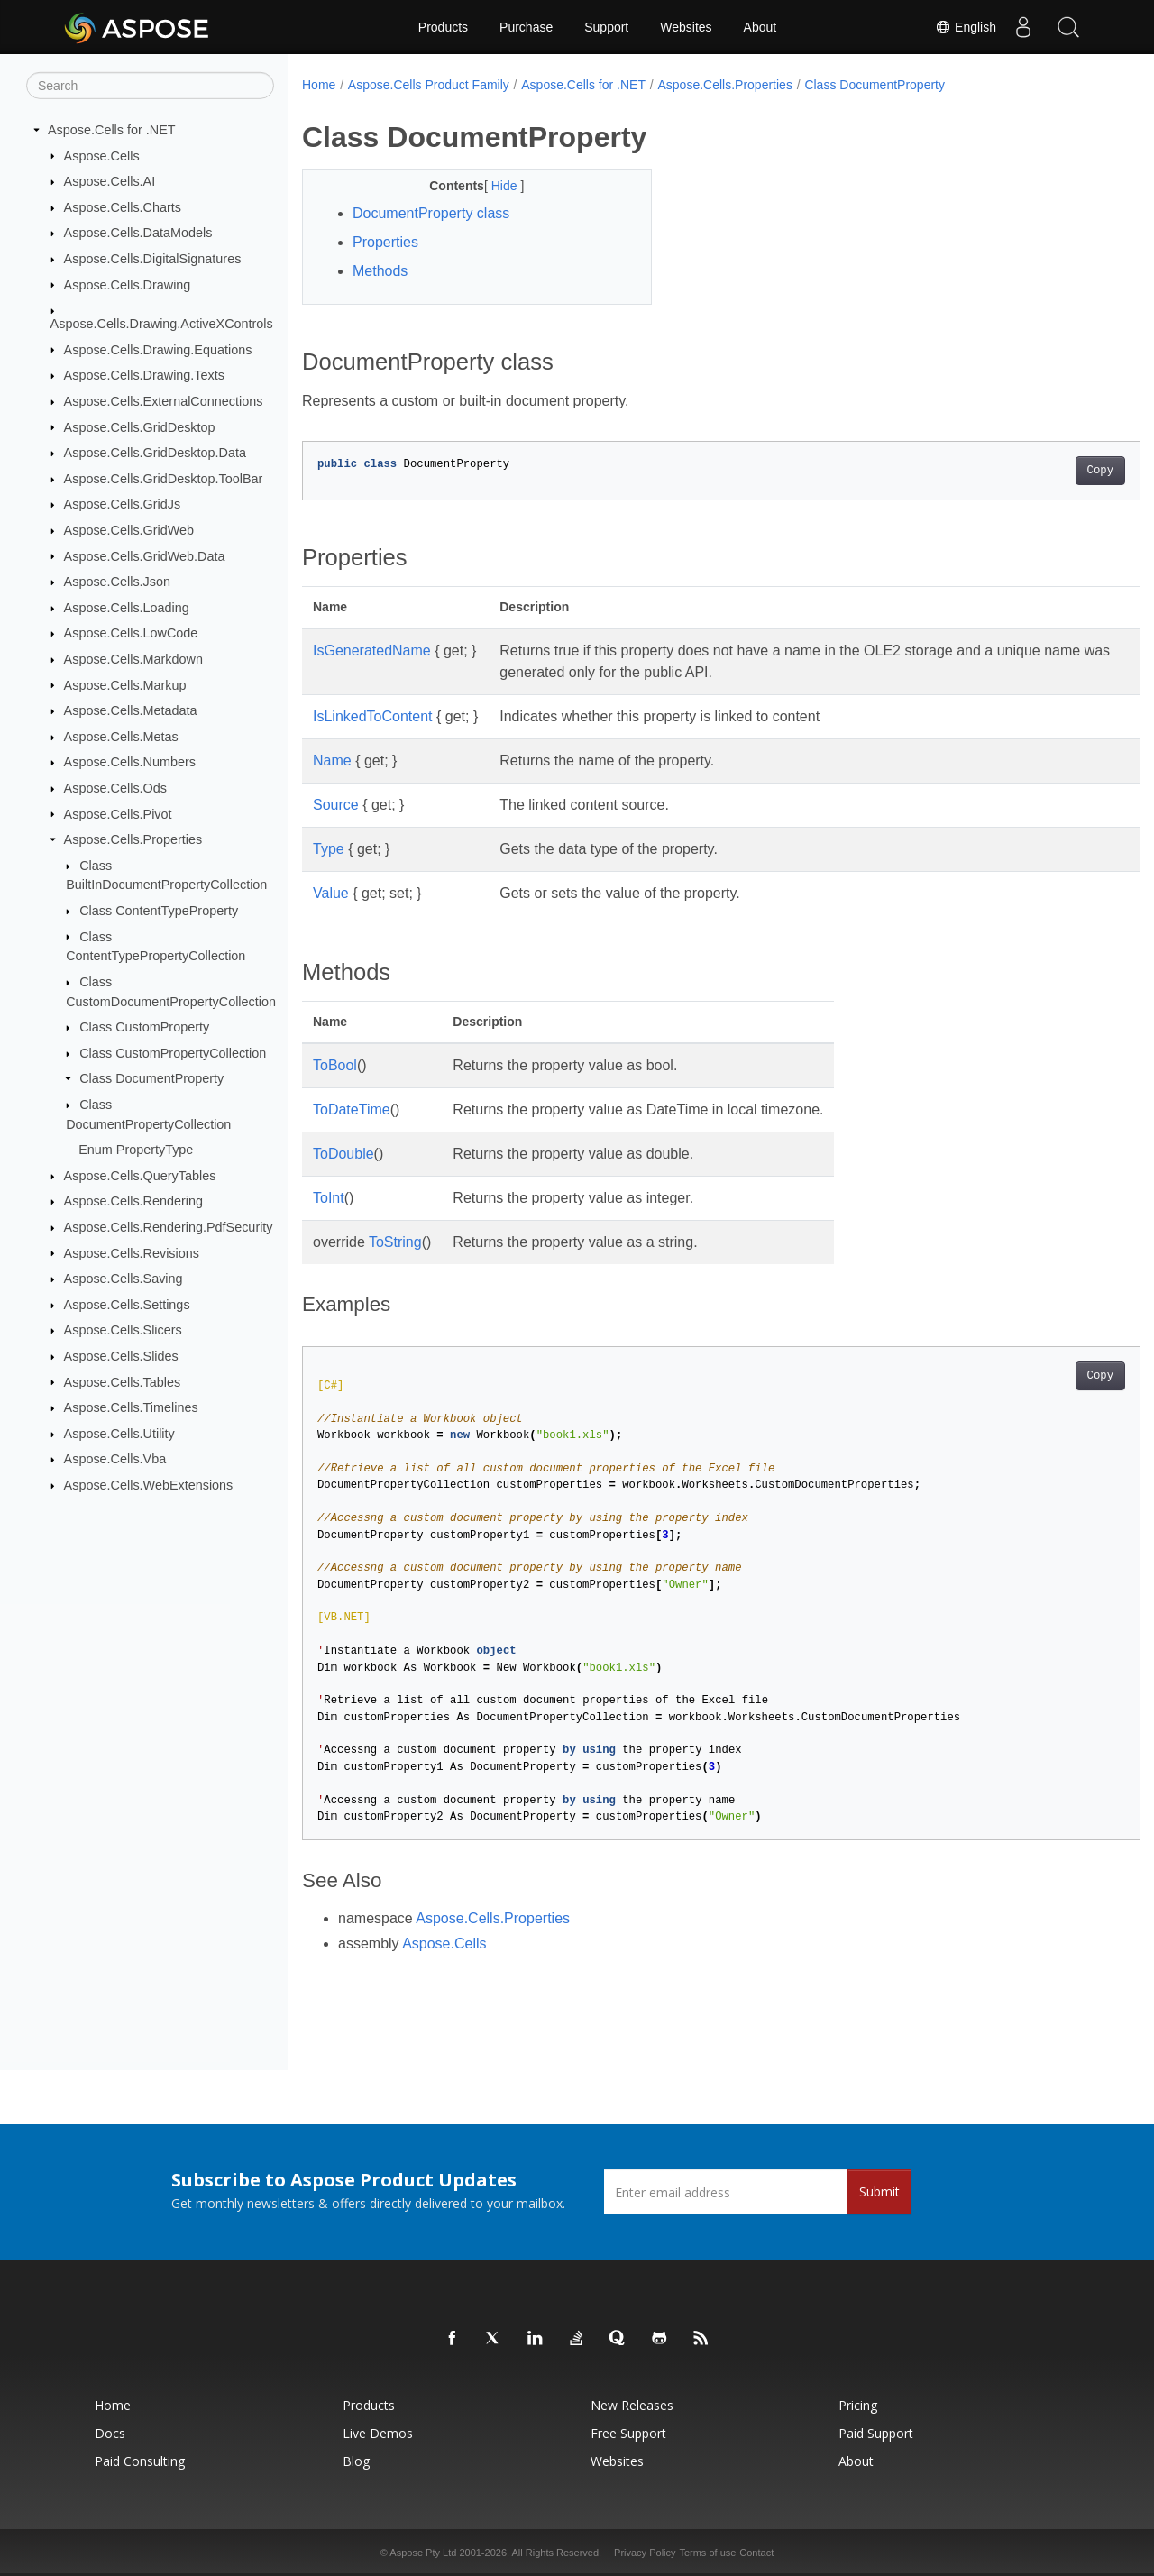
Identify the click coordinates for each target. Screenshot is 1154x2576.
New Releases (632, 2405)
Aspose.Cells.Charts (122, 207)
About (760, 27)
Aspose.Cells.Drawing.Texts (144, 375)
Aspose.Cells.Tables (122, 1381)
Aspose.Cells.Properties (133, 839)
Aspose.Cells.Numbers (130, 762)
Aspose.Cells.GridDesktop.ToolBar (163, 479)
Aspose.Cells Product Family (428, 85)
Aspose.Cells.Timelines (131, 1407)
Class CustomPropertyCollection (172, 1053)
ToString (395, 1242)
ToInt (328, 1197)
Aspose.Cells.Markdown (133, 659)
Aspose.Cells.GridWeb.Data (144, 555)
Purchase (526, 27)
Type (328, 849)
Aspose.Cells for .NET (112, 130)
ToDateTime (351, 1109)
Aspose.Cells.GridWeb (129, 530)
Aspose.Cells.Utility (119, 1433)
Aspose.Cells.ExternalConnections (163, 401)
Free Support (628, 2433)
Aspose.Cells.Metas (121, 736)
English (965, 27)
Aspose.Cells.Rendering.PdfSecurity (168, 1227)
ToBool (335, 1065)
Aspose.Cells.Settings (127, 1304)
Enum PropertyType (135, 1149)
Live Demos (378, 2433)
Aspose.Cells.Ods (115, 788)
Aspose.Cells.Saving (123, 1278)
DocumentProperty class (431, 213)
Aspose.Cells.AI (110, 181)
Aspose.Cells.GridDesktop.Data (155, 452)
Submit (879, 2191)
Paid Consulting (140, 2461)
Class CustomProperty (144, 1027)
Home (318, 85)
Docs (110, 2433)
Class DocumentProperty (151, 1078)
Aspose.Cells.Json (117, 581)
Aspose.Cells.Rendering (133, 1201)
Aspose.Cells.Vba (115, 1459)
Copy (1042, 470)
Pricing (857, 2405)
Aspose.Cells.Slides (121, 1356)
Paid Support (875, 2433)
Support (606, 27)
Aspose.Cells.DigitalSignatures (153, 259)
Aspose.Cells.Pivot (118, 813)
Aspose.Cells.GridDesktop (139, 426)
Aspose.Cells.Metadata (130, 710)
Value (331, 893)
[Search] (150, 85)
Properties (385, 242)
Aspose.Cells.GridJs (122, 504)
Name (332, 760)
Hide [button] (493, 186)
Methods (380, 271)
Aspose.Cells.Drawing (127, 284)
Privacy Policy (644, 2552)
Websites (685, 27)
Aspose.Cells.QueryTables (140, 1176)
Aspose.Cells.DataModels (138, 232)
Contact (756, 2552)
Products (443, 27)
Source (336, 804)
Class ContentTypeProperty (158, 910)
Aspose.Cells (102, 155)
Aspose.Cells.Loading (126, 607)
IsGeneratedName (372, 650)
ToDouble (343, 1153)
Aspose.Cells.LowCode (131, 633)
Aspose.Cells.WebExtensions (149, 1485)
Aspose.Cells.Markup (125, 684)
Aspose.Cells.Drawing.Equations (158, 349)
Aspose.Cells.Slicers (123, 1330)
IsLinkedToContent (373, 716)
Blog (356, 2461)
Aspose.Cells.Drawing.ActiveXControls (161, 323)
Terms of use (707, 2552)
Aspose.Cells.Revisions (131, 1252)
